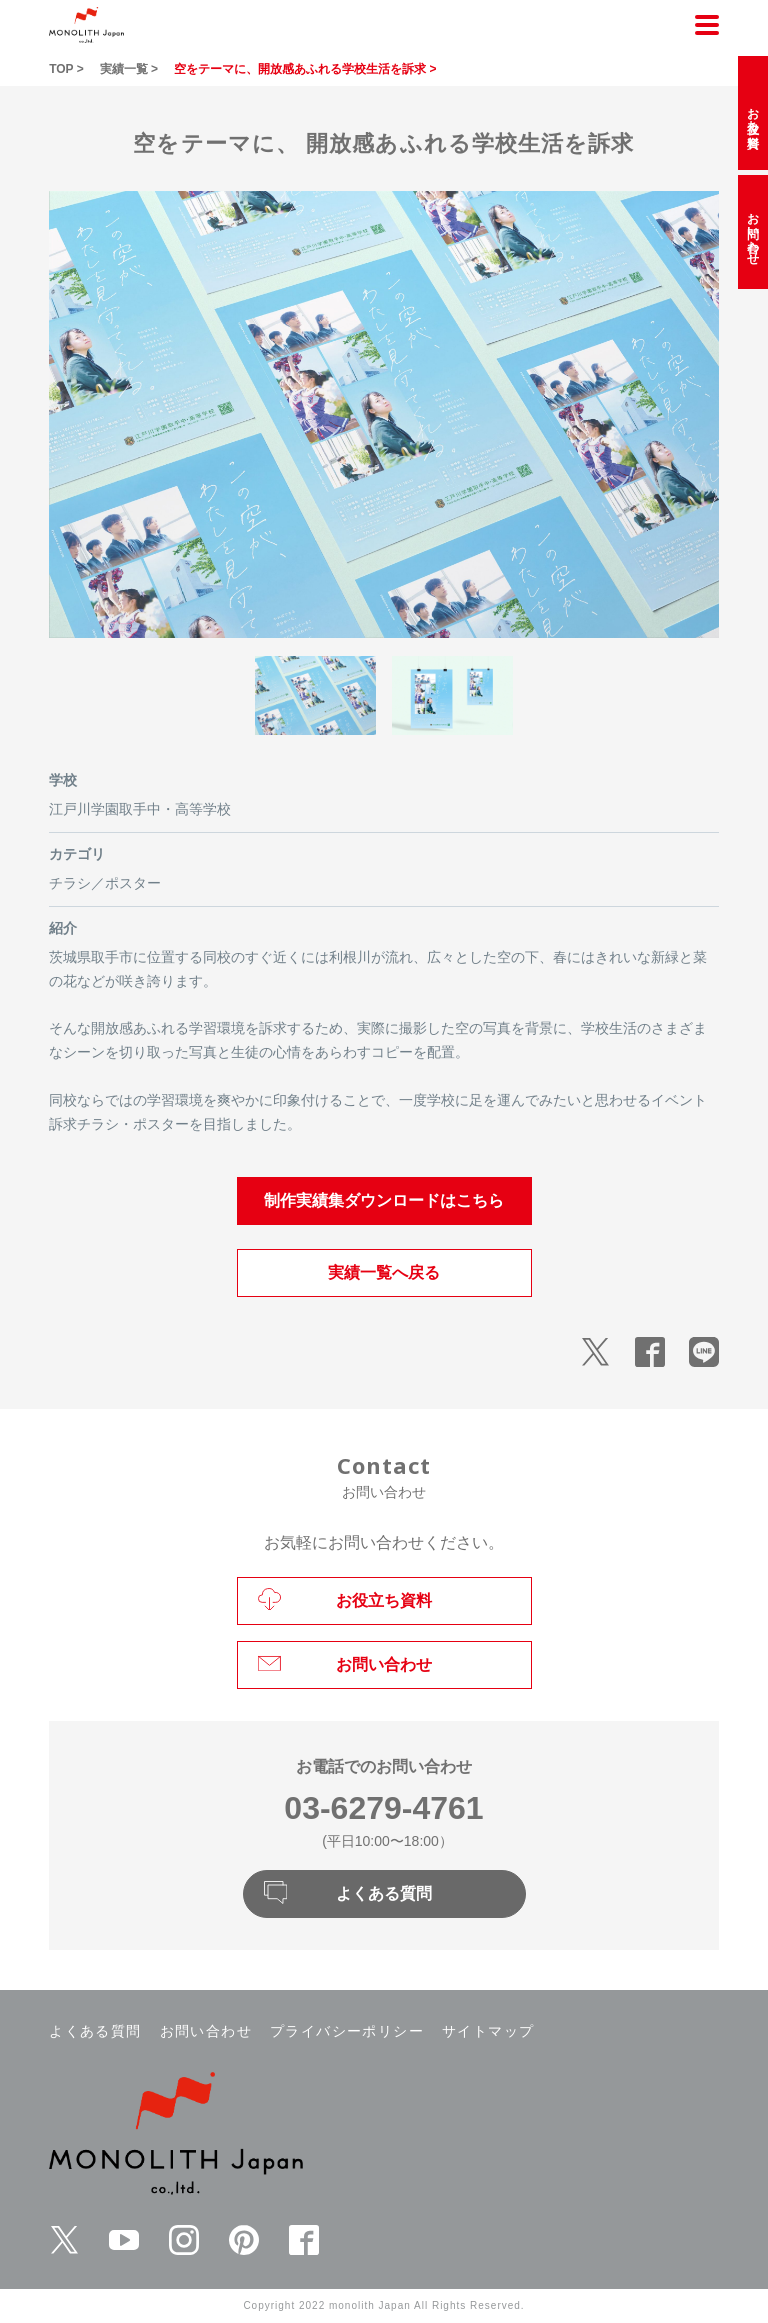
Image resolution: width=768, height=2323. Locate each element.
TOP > (66, 69)
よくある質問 (95, 2031)
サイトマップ (488, 2031)
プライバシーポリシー (347, 2031)
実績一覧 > (129, 69)
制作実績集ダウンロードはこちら (384, 1200)
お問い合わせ (206, 2031)
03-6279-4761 (383, 1808)
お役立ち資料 (753, 113)
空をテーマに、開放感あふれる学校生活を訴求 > (305, 69)
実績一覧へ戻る (384, 1272)
